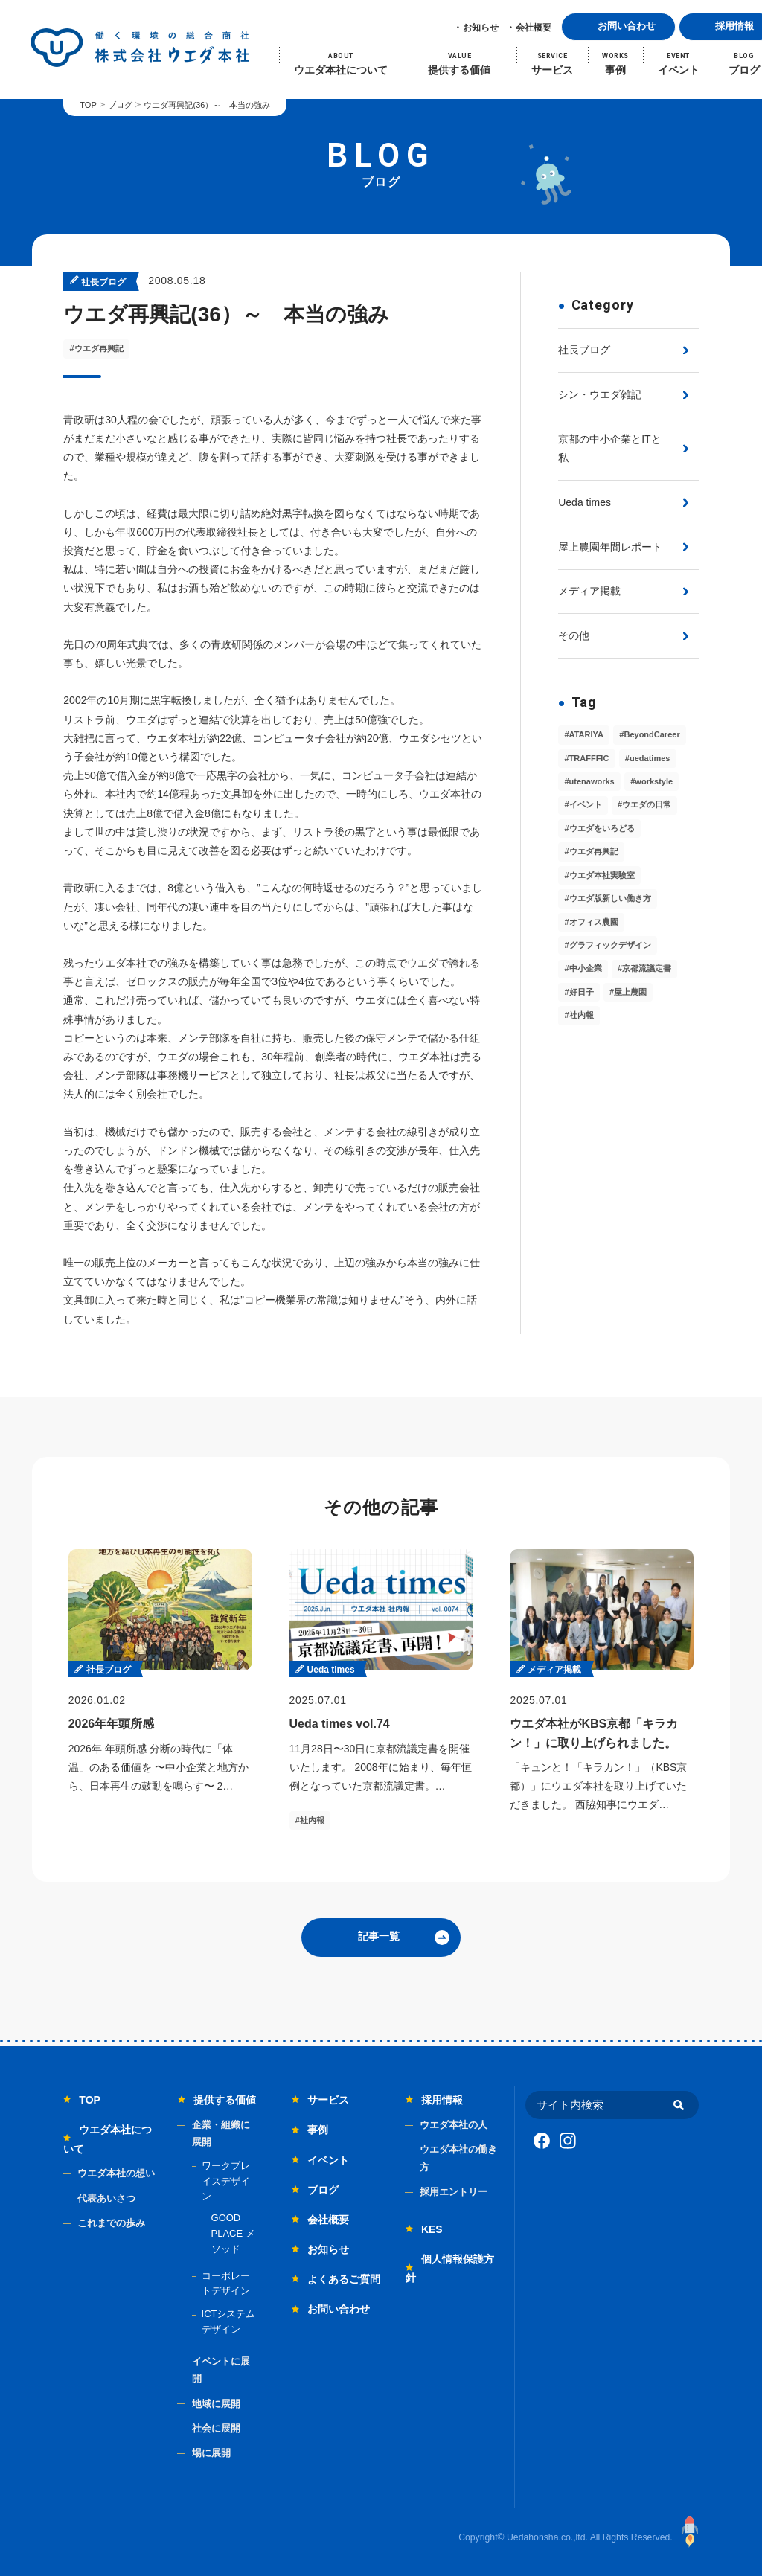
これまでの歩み (111, 2223)
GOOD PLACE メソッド (233, 2233)
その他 (573, 635)
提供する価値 (224, 2100)
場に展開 (211, 2452)
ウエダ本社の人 (453, 2124)
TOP (88, 104)
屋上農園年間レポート (610, 547)
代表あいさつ (106, 2198)
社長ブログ (584, 350)
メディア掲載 (589, 591)
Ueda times (584, 502)
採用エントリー (453, 2191)
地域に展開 (216, 2403)
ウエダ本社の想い (116, 2173)
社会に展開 (216, 2428)
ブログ (120, 104)
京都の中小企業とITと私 (609, 448)
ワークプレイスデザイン (226, 2181)
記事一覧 (379, 1936)
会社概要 (533, 27)
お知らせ (481, 27)
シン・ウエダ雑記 (599, 394)
